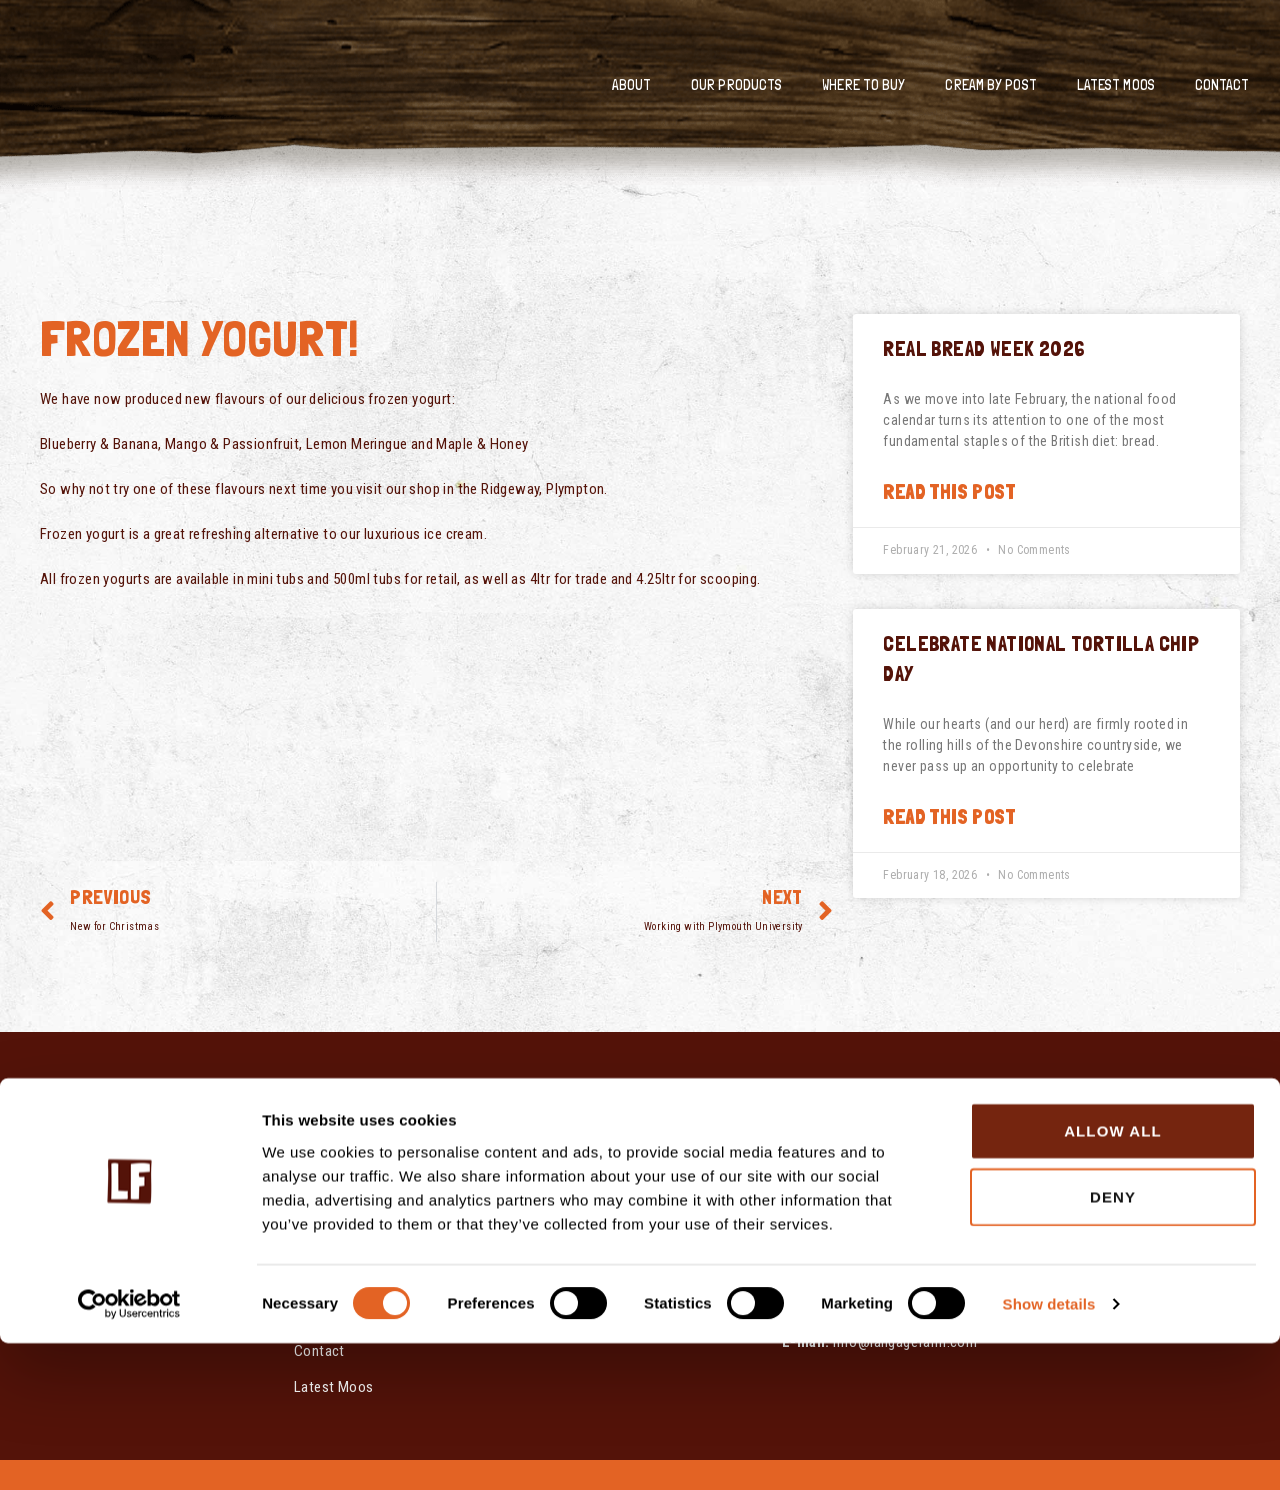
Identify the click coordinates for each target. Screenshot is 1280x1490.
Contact (1222, 85)
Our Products (736, 85)
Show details (1049, 1450)
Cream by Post (990, 85)
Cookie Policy (580, 1191)
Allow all (1113, 1277)
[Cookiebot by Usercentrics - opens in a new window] (129, 1451)
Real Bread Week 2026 (983, 348)
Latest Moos (1116, 85)
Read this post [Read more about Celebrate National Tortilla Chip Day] (949, 817)
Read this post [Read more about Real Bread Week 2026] (949, 492)
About (632, 85)
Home (312, 1135)
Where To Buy (863, 85)
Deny (1113, 1343)
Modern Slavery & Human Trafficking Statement (628, 1145)
